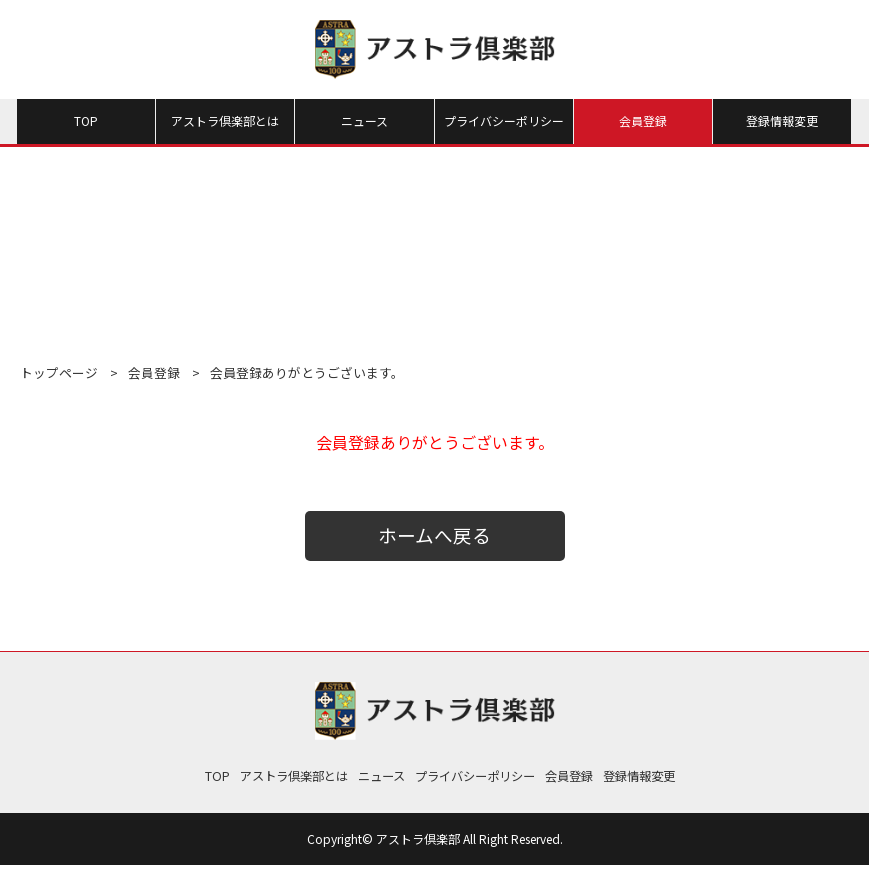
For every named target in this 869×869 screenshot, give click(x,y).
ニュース (364, 120)
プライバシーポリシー (504, 120)
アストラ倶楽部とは (225, 120)
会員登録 (643, 120)
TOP (86, 120)
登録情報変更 (782, 120)
